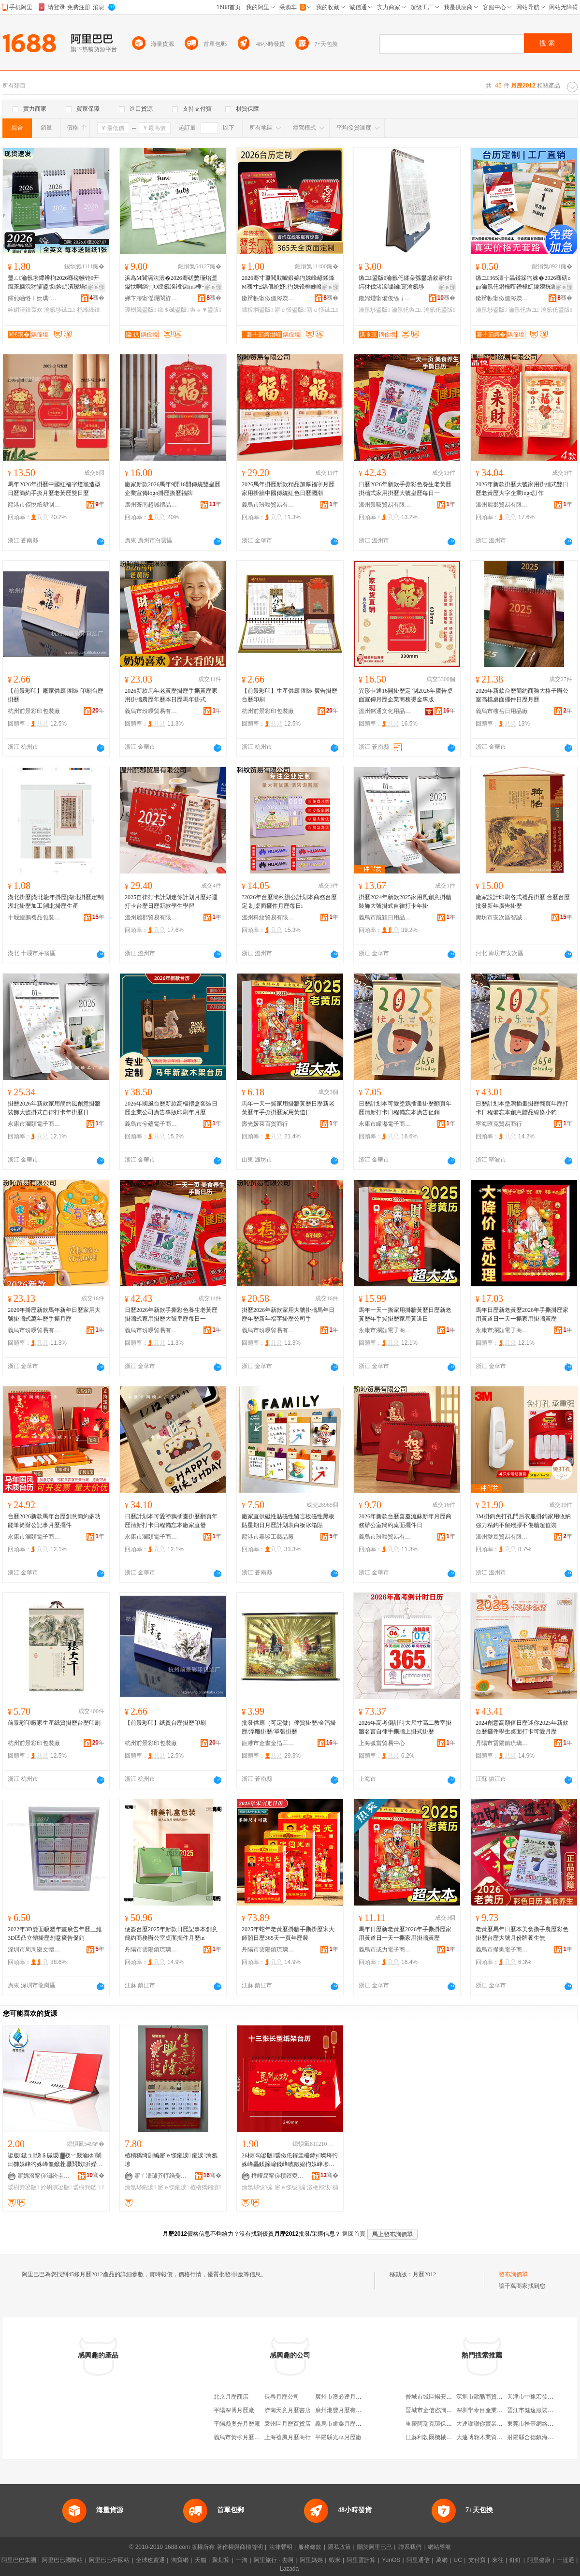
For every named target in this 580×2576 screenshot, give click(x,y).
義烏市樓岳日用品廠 (502, 711)
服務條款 (309, 2547)
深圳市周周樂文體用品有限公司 (34, 1949)
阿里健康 (539, 2560)
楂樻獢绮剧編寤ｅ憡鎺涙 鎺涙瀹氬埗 (171, 2160)
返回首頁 (353, 2233)
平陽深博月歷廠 (234, 2410)
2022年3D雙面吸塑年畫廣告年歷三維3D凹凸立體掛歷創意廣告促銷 (55, 1933)
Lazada (289, 2568)
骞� (96, 297)
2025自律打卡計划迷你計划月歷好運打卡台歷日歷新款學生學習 (171, 901)
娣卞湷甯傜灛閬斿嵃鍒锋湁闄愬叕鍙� (151, 298)
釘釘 (515, 2560)
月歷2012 (424, 2274)
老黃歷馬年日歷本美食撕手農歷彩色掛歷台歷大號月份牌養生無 (522, 1933)
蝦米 (335, 2560)
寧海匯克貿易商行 (499, 1124)
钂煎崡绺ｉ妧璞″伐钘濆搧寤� (34, 298)
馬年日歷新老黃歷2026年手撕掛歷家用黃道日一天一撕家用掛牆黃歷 (522, 1314)
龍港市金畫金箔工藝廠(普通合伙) (268, 1743)
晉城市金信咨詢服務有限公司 (443, 2410)
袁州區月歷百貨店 (287, 2423)
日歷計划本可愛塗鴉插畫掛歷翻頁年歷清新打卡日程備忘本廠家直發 (171, 1520)
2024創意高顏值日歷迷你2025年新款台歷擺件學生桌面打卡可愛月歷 (522, 1727)
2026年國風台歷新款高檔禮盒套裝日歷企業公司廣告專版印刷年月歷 (171, 1108)
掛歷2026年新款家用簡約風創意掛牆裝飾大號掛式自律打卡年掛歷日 (54, 1108)
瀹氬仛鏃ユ (407, 309)
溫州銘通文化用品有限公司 (385, 711)
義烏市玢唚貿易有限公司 (268, 504)
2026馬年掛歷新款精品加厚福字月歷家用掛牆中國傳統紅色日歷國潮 (288, 488)
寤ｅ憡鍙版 (290, 309)
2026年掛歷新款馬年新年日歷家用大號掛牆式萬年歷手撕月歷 (54, 1314)
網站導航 (439, 2547)
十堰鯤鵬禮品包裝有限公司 (34, 917)
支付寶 (477, 2560)
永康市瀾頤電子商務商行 (34, 1124)
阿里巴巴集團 (18, 2560)
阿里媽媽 (311, 2560)
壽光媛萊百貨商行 (265, 1124)
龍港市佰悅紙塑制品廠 (34, 504)
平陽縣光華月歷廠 (338, 2437)
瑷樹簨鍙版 (140, 309)
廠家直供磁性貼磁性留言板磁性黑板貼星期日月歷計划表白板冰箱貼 (288, 1520)
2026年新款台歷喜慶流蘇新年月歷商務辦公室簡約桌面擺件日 (405, 1520)
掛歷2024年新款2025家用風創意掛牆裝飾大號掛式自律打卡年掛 (405, 901)
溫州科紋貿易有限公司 (268, 917)
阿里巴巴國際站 (62, 2560)
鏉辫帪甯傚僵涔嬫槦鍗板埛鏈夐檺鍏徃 (268, 298)
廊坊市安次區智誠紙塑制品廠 (502, 917)
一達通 (565, 2560)
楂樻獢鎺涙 (205, 2187)
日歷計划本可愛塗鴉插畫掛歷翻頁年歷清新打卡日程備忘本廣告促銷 (405, 1108)
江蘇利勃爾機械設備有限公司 (443, 2437)
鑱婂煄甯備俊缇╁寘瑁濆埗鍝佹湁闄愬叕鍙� (385, 298)
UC (458, 2560)
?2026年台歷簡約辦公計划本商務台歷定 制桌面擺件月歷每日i (289, 901)
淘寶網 (179, 2560)
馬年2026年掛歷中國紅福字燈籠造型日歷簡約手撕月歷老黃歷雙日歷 (54, 488)
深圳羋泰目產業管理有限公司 (494, 2410)
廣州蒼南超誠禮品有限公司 (151, 504)
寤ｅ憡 (96, 287)
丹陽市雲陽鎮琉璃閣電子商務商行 (502, 1743)
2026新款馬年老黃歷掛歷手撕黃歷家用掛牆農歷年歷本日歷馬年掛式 (171, 695)
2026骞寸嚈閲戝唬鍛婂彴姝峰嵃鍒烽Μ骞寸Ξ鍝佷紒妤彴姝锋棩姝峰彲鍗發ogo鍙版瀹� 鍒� (288, 283)
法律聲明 (280, 2547)
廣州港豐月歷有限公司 (344, 2410)
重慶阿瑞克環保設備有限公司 (443, 2423)
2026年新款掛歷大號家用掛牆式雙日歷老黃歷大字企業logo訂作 (522, 488)
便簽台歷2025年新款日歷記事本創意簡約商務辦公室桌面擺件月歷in (171, 1933)
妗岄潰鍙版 (56, 2187)
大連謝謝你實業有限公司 (488, 2423)
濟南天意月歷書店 (287, 2410)
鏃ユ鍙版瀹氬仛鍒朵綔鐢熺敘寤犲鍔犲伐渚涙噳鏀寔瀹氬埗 (405, 282)
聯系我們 (409, 2547)
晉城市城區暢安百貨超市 (437, 2396)
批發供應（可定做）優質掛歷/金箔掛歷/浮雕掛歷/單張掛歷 (289, 1727)
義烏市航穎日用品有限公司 (385, 917)
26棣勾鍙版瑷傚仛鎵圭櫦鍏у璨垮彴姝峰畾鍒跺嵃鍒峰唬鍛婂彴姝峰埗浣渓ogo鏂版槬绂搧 (290, 2160)
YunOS (391, 2560)
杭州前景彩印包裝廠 (34, 711)
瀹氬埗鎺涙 (140, 2187)
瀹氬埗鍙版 (374, 309)
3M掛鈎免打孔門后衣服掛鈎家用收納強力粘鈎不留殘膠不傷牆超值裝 (523, 1520)
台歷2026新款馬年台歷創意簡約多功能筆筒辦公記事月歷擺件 (54, 1520)
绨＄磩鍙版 (173, 309)
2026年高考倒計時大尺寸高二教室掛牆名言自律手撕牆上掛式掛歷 (405, 1727)
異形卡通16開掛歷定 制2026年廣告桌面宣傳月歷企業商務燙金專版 (406, 695)
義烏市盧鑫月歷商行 (341, 2423)
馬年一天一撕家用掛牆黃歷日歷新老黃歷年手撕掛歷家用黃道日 (288, 1108)
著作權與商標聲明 (240, 2547)
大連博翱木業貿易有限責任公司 (496, 2437)
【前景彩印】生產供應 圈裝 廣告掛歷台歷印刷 (289, 695)
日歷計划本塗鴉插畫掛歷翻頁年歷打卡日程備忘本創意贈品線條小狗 (522, 1108)
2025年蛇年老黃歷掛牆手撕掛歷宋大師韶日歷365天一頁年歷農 (288, 1933)
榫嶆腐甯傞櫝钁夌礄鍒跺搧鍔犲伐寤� (277, 2175)
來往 (498, 2560)
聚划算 (221, 2560)
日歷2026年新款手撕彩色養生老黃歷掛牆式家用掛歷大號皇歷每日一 (405, 488)
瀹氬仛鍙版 (439, 309)
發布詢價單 (513, 2274)
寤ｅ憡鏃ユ (322, 309)
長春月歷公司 (281, 2396)
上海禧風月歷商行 (287, 2437)
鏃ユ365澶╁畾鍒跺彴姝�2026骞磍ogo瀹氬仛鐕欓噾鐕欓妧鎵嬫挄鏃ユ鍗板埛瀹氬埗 (523, 283)
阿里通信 (418, 2560)
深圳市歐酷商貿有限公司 (488, 2396)
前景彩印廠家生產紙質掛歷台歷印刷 (54, 1722)
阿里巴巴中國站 (109, 2560)
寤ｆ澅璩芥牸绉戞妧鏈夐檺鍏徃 (161, 2175)
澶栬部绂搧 (322, 2187)
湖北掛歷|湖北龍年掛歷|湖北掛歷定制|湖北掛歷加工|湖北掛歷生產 (56, 901)
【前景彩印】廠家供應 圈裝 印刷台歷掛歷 (55, 695)
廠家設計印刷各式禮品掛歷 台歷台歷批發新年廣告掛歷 (523, 901)
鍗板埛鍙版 (257, 309)
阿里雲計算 (361, 2560)
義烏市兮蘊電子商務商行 (151, 1124)
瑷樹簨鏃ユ (88, 2187)
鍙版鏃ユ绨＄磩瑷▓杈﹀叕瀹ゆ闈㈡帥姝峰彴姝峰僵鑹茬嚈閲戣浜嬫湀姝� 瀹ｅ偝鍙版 (55, 2160)
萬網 (442, 2560)
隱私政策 (339, 2547)
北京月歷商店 (231, 2396)
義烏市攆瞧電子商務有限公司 (502, 1949)
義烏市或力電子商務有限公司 (385, 1949)
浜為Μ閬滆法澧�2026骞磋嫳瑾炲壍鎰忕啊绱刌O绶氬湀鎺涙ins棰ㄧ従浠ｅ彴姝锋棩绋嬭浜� (172, 283)
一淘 (241, 2560)
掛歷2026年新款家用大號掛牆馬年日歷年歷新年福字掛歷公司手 (288, 1314)
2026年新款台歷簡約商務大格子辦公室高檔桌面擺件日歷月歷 (522, 695)
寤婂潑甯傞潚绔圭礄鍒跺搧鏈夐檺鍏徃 (44, 2175)
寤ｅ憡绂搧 (290, 2187)
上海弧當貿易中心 (382, 1743)
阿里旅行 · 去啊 (273, 2560)
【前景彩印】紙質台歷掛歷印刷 (165, 1722)
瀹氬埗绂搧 (257, 2187)
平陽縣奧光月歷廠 (237, 2423)
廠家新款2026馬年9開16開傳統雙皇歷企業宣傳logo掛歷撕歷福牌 (172, 488)
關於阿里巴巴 (374, 2547)
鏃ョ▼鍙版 (205, 309)
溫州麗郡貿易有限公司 (502, 504)
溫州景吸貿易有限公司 (385, 504)
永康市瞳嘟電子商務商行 (385, 1124)
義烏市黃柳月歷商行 (240, 2437)
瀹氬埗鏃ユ (59, 309)
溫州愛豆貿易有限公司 (502, 1536)
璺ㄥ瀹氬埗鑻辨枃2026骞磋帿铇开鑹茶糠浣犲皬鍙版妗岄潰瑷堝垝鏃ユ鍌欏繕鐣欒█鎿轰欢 (55, 283)
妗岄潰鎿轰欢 (25, 309)
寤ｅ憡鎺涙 (173, 2187)
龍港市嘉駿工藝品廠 (268, 1536)
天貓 (200, 2560)
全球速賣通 (150, 2560)
